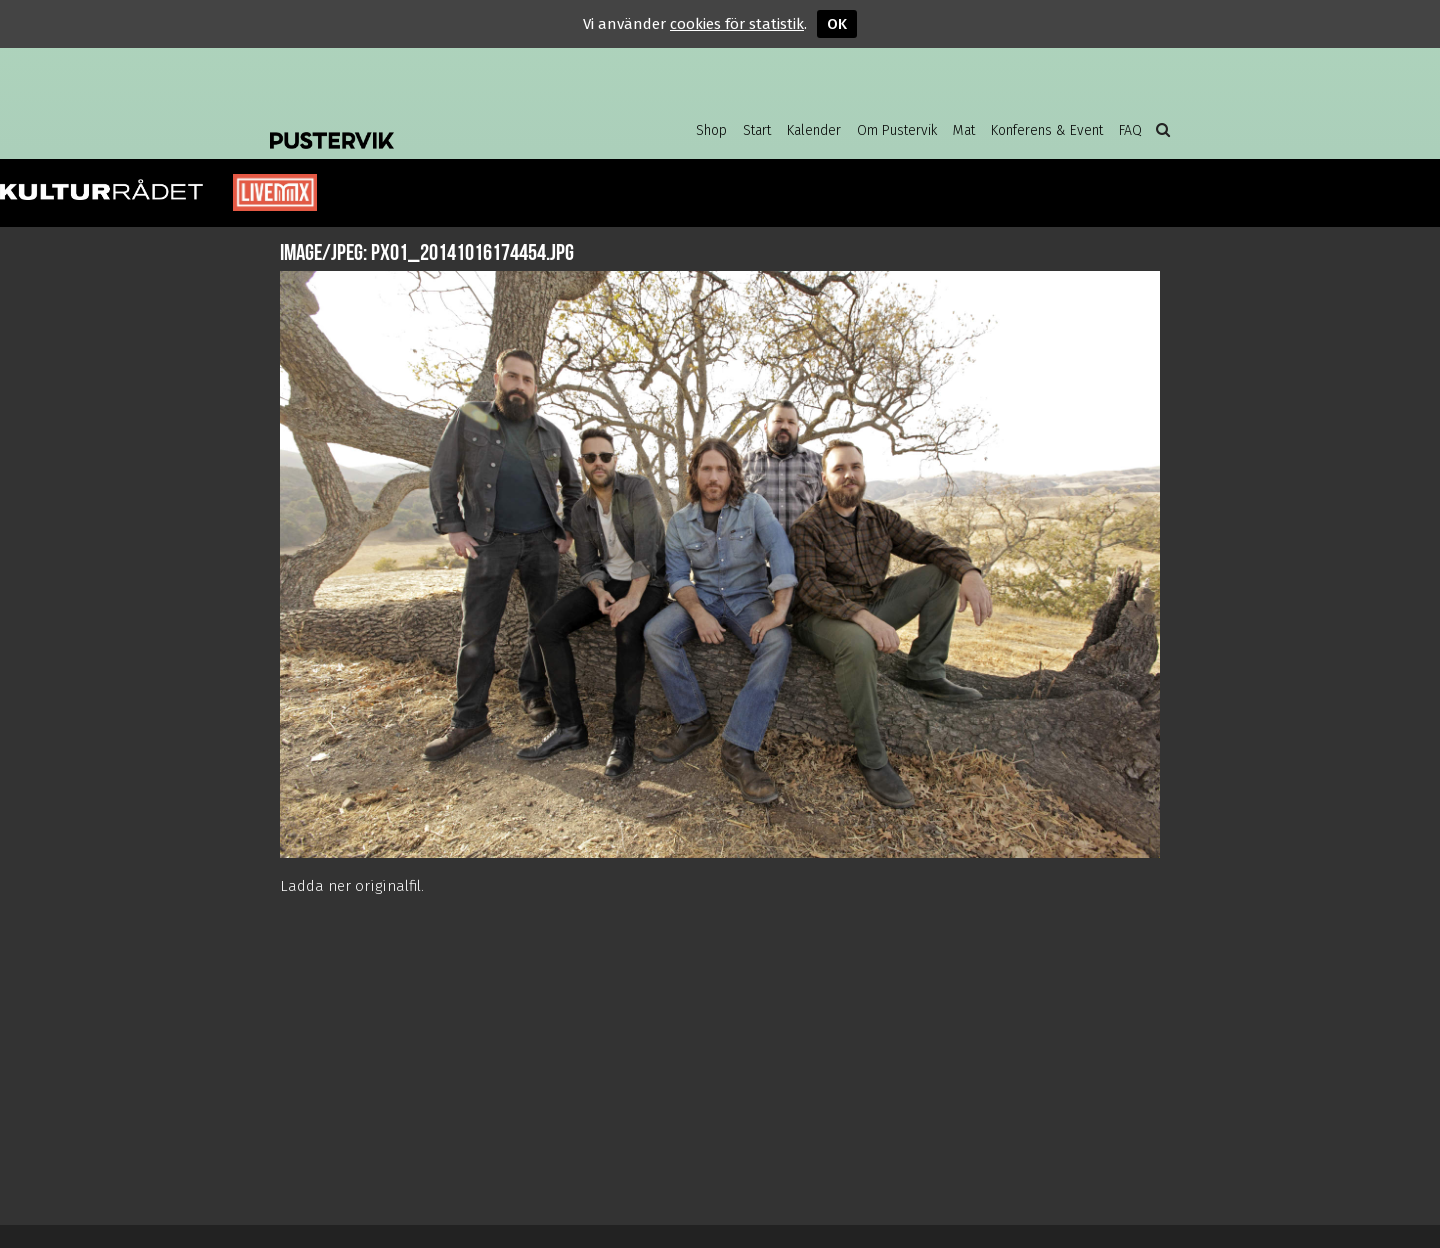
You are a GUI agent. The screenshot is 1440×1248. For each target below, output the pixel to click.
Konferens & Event (1047, 130)
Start (757, 130)
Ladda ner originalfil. (352, 886)
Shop (711, 130)
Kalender (814, 130)
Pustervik (430, 125)
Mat (964, 130)
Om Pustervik (897, 130)
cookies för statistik (737, 24)
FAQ (1130, 130)
